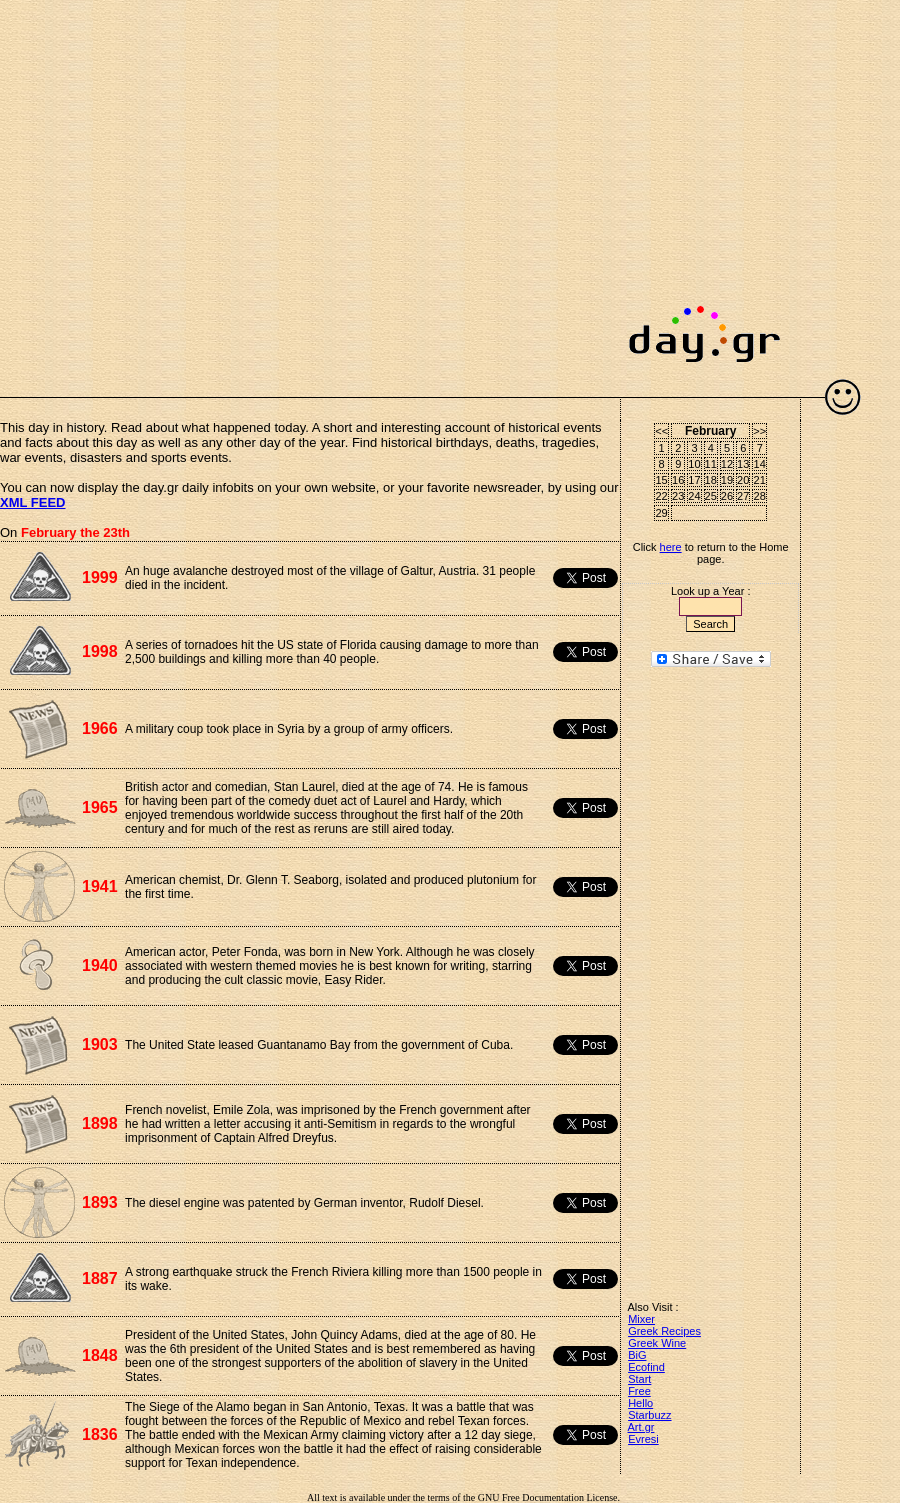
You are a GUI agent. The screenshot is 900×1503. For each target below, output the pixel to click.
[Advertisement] (187, 187)
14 (760, 464)
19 (727, 480)
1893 (100, 1202)
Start (639, 1379)
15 (662, 480)
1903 (100, 1044)
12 (727, 464)
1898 (100, 1123)
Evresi (643, 1439)
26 (727, 496)
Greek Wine (657, 1343)
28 (760, 496)
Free (639, 1391)
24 (694, 496)
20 (743, 480)
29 (662, 513)
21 (760, 480)
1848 (100, 1355)
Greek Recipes (664, 1331)
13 (743, 464)
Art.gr (641, 1427)
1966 (100, 728)
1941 (100, 886)
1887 (100, 1278)
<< (661, 431)
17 (694, 480)
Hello (640, 1403)
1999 (100, 577)
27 (743, 496)
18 (711, 480)
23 (678, 496)
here (671, 547)
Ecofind (646, 1367)
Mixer (641, 1319)
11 (711, 464)
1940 (100, 965)
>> (759, 431)
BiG (637, 1355)
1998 (100, 651)
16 (678, 480)
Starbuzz (649, 1415)
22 (662, 496)
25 (711, 496)
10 (694, 464)
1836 (100, 1434)
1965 (100, 807)
